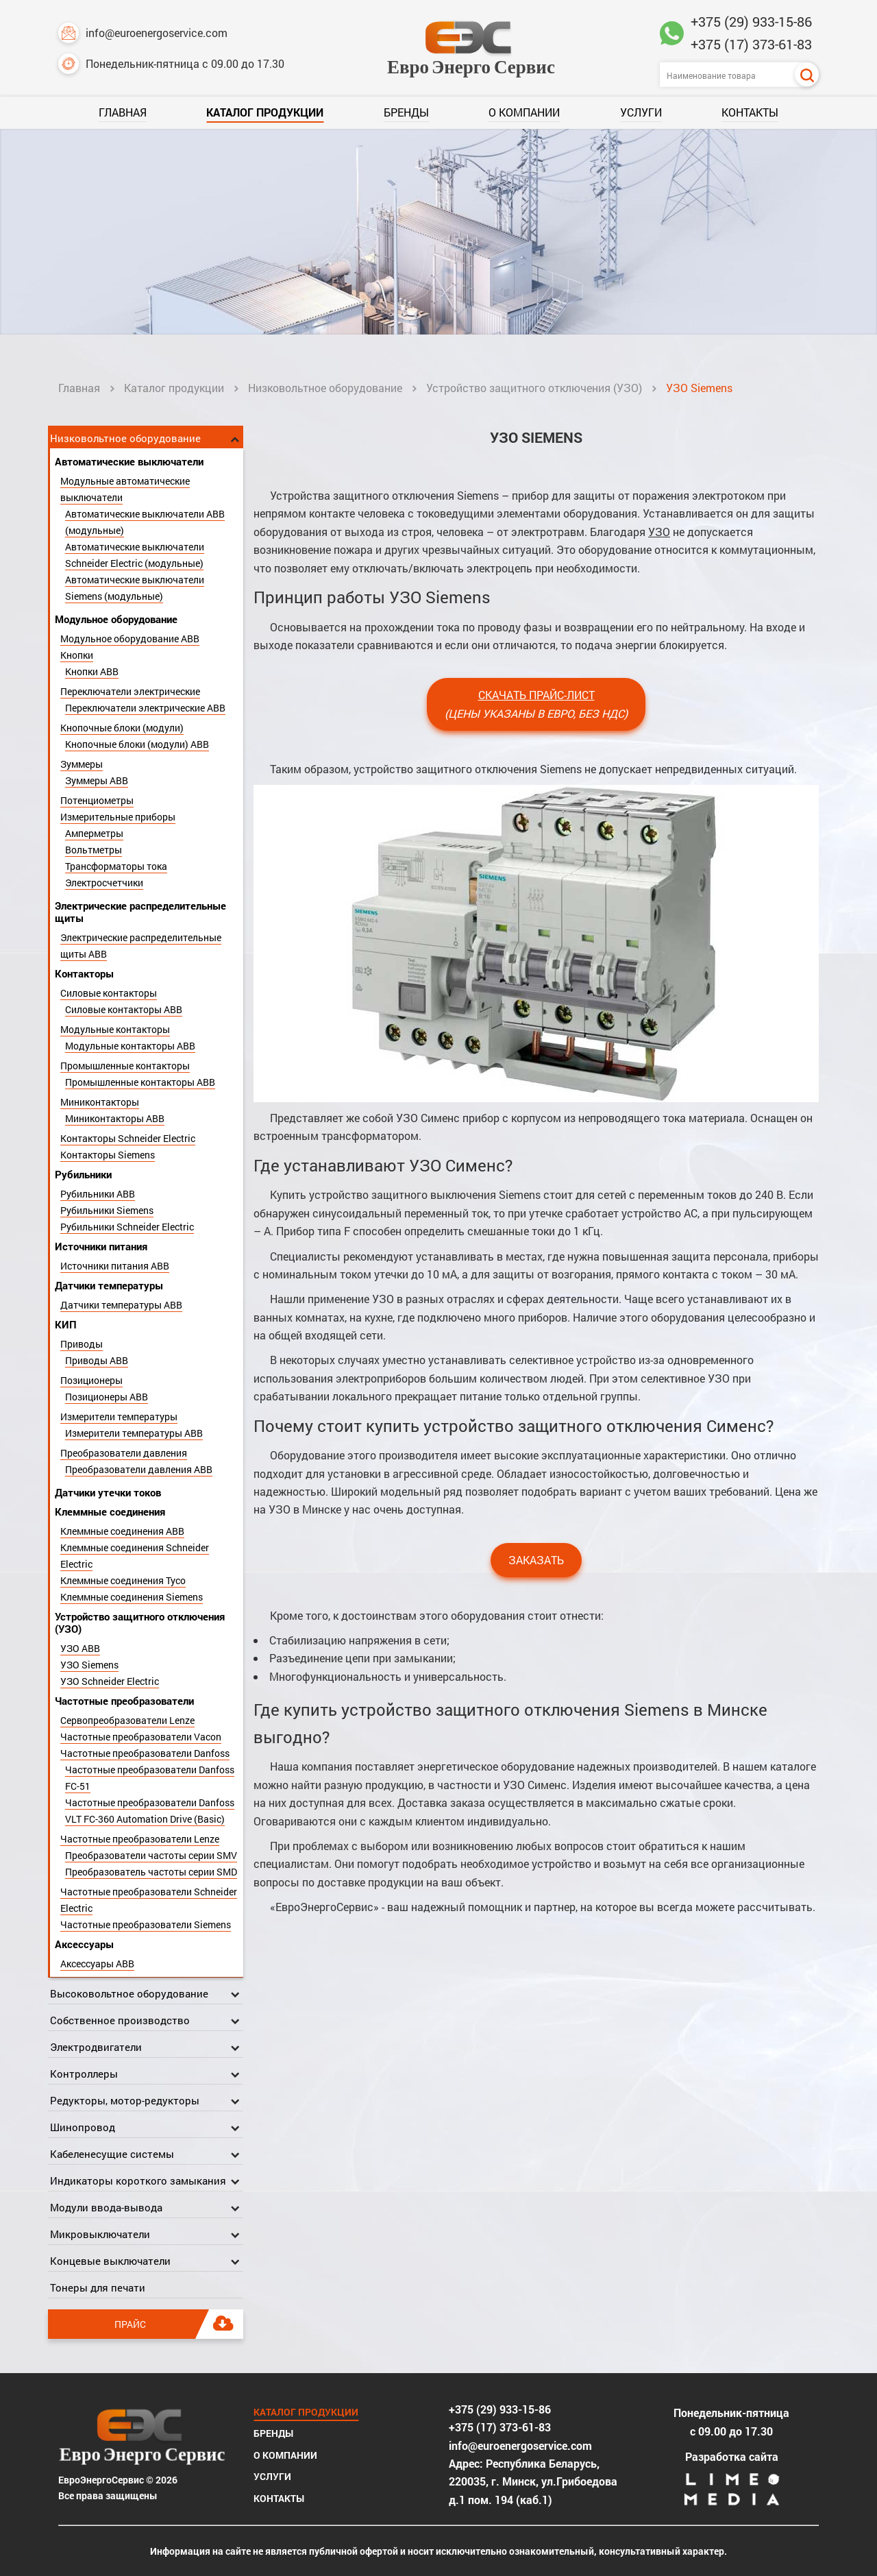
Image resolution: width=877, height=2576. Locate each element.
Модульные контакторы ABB (130, 1045)
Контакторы (84, 973)
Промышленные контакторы (125, 1065)
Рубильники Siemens (106, 1210)
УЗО (659, 531)
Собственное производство (120, 2020)
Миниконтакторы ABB (114, 1118)
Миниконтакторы (99, 1101)
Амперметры (94, 833)
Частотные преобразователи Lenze (139, 1838)
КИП (66, 1324)
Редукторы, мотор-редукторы (124, 2100)
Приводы (81, 1343)
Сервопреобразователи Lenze (127, 1720)
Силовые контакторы (108, 992)
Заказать (536, 1560)
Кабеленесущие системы (112, 2154)
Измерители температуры (118, 1416)
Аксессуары (84, 1944)
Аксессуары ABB (97, 1963)
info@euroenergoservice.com (142, 33)
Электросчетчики (104, 882)
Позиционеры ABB (106, 1396)
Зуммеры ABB (96, 780)
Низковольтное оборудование (325, 387)
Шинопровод (82, 2127)
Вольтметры (93, 849)
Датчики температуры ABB (121, 1304)
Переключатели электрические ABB (145, 707)
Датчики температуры (109, 1285)
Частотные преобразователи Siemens (145, 1924)
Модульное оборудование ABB (129, 638)
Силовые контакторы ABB (123, 1009)
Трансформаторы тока (116, 866)
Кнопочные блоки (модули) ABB (137, 744)
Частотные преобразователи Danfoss (145, 1753)
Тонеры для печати (97, 2287)
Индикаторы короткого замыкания (138, 2180)
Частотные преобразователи (124, 1701)
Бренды (406, 112)
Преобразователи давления (123, 1452)
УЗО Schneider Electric (109, 1681)
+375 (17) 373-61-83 (751, 44)
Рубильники (83, 1174)
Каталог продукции (264, 112)
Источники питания (101, 1246)
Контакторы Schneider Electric (127, 1138)
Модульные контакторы (115, 1029)
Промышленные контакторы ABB (140, 1082)
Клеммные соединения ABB (122, 1531)
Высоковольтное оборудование (129, 1993)
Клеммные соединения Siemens (131, 1596)
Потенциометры (97, 800)
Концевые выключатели (110, 2261)
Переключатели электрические (130, 691)
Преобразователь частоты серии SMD (151, 1871)
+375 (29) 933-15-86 (751, 21)
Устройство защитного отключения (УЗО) (534, 387)
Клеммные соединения (110, 1511)
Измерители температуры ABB (134, 1432)
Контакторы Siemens (107, 1154)
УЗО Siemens (89, 1664)
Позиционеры (91, 1380)
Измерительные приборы (117, 816)
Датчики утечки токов (108, 1492)
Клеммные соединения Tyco (123, 1580)
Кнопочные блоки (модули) (122, 727)
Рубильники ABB (97, 1193)
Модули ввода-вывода (106, 2207)
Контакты (749, 112)
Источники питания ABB (114, 1265)
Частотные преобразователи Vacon (140, 1736)
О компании (524, 112)
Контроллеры (84, 2073)
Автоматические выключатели (129, 461)
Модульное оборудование (116, 619)
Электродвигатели (96, 2047)
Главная (123, 112)
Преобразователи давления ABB (138, 1469)
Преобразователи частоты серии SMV (151, 1855)
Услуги (641, 112)
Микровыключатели (100, 2234)
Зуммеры (81, 763)
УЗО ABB (80, 1648)
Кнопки (76, 654)
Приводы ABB (96, 1360)
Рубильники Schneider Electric (127, 1226)
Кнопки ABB (92, 671)
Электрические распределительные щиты (140, 912)
